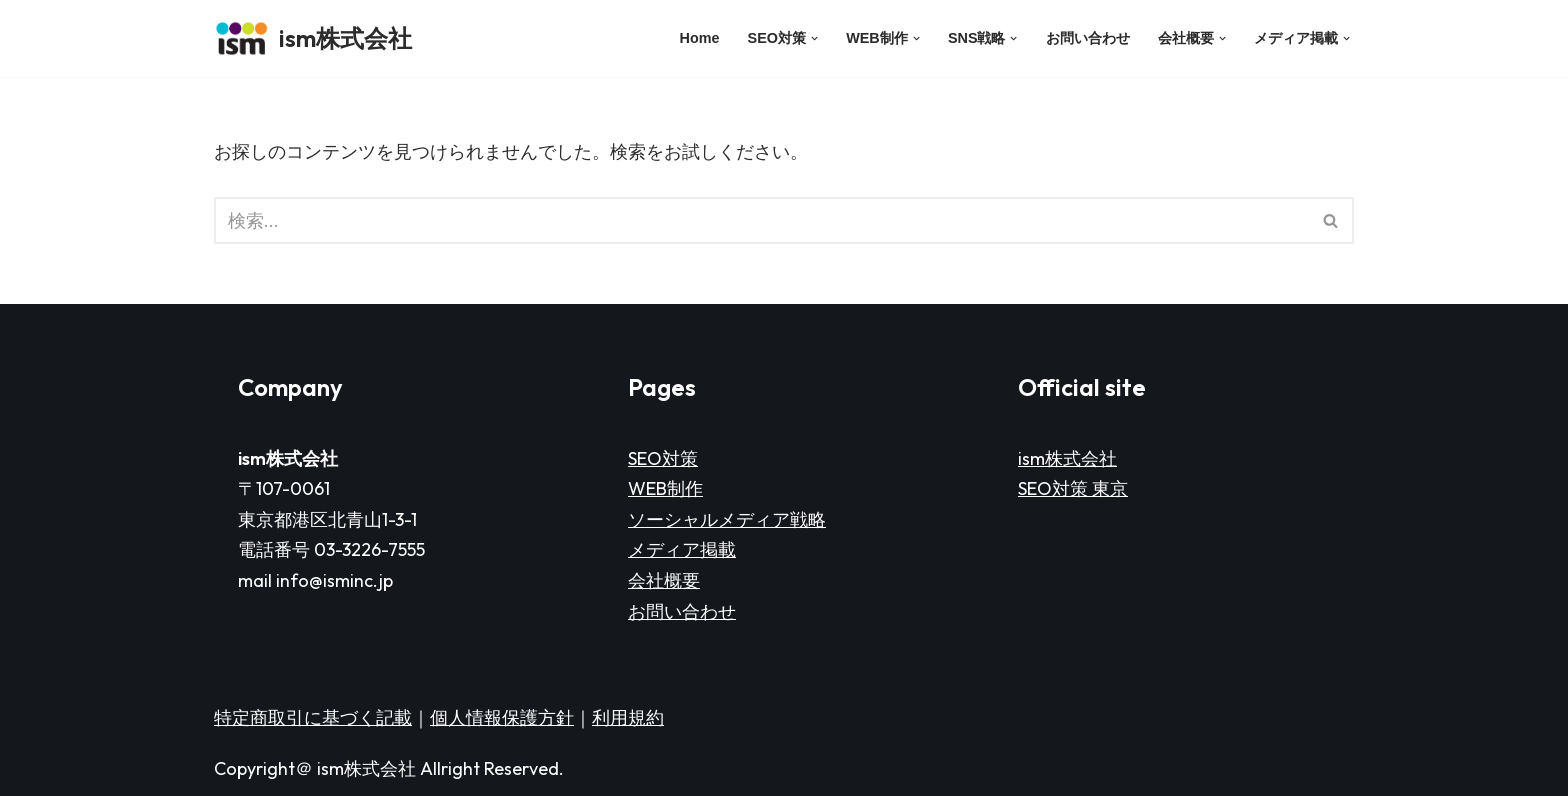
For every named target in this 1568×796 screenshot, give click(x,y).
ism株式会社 (1067, 458)
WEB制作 (665, 488)
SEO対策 (663, 458)
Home (700, 38)
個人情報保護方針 (502, 717)
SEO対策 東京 (1073, 488)
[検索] (761, 220)
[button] (814, 38)
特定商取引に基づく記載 (313, 717)
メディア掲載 (682, 549)
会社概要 (664, 580)
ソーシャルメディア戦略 (727, 519)
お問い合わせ (1088, 38)
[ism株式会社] (313, 38)
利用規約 (628, 717)
